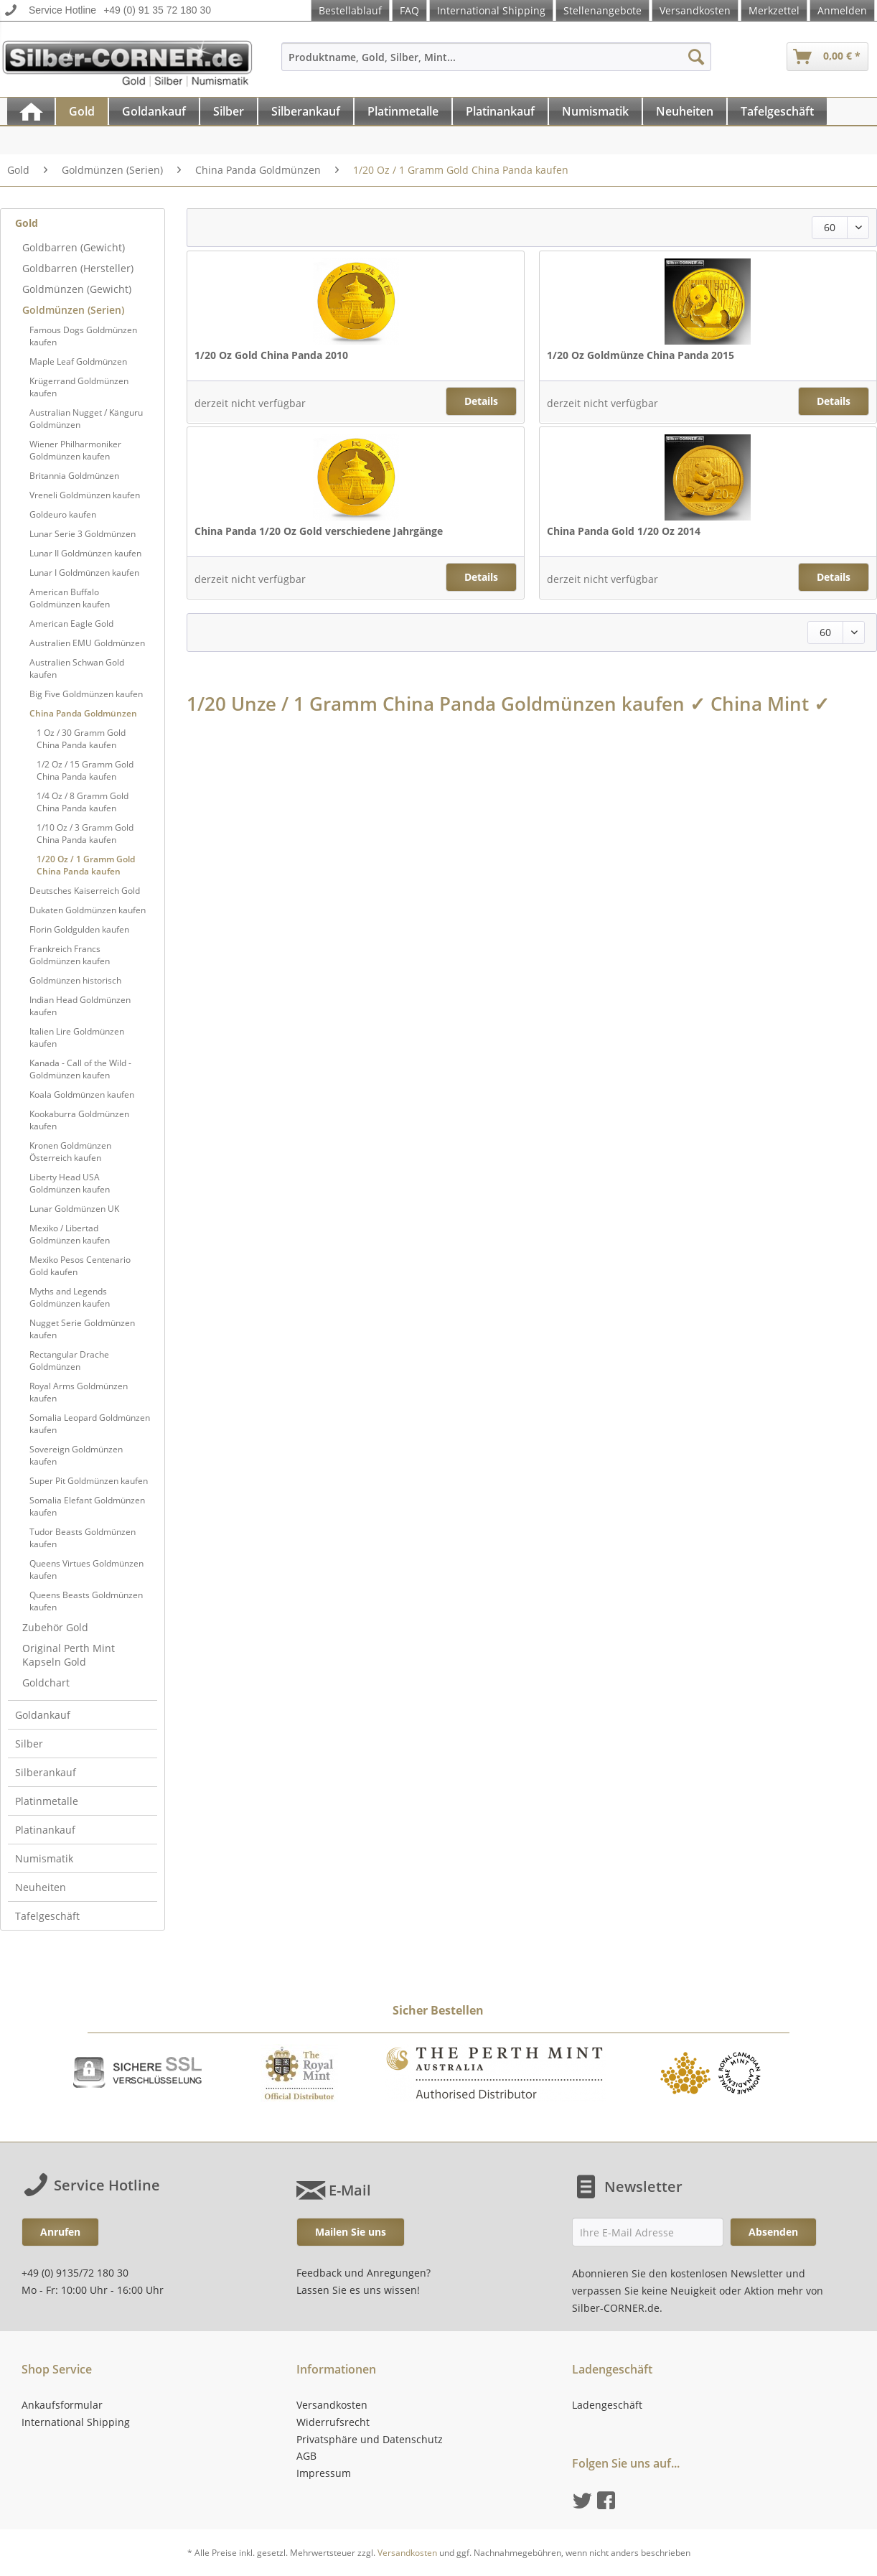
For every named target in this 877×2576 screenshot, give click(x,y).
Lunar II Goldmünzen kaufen (85, 553)
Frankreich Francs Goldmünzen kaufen (69, 955)
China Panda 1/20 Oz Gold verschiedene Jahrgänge (318, 531)
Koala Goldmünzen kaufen (81, 1094)
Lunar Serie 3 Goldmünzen (82, 534)
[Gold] (82, 111)
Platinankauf (45, 1830)
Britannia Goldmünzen (74, 476)
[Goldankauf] (154, 111)
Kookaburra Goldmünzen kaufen (79, 1120)
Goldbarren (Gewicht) (73, 247)
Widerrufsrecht (333, 2422)
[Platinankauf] (500, 111)
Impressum (323, 2473)
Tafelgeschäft (47, 1916)
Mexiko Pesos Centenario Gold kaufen (80, 1266)
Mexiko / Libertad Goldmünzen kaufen (69, 1234)
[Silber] (228, 111)
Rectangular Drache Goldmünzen (69, 1360)
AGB (306, 2456)
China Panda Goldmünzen (83, 713)
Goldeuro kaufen (62, 514)
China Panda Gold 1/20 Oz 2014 (623, 531)
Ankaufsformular (62, 2405)
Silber (29, 1743)
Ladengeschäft (607, 2405)
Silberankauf (45, 1772)
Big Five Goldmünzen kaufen (86, 694)
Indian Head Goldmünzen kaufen (80, 1006)
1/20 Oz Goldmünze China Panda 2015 (640, 355)
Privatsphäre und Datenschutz (369, 2439)
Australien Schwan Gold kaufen (76, 668)
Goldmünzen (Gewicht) (76, 289)
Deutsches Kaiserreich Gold (84, 891)
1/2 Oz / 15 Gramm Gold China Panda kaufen (85, 770)
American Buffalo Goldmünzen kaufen (69, 598)
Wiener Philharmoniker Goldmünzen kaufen (75, 450)
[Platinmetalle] (403, 111)
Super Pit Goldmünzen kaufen (88, 1481)
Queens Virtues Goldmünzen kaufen (86, 1569)
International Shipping (491, 10)
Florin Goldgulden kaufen (79, 929)
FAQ (409, 10)
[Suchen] (696, 56)
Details (481, 401)
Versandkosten (695, 10)
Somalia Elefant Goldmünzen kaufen (87, 1506)
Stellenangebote (602, 10)
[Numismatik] (595, 111)
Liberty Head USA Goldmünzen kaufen (69, 1183)
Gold (26, 223)
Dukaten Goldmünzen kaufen (87, 910)
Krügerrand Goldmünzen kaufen (78, 387)
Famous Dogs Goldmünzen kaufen (83, 336)
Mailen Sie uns (350, 2232)
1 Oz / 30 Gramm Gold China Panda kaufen (81, 739)
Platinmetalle (46, 1801)
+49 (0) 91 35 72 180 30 (157, 10)
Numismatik (44, 1858)
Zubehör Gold (55, 1627)
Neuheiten (40, 1887)
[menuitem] (496, 63)
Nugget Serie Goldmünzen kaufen (82, 1329)
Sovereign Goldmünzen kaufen (76, 1455)
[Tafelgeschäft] (777, 111)
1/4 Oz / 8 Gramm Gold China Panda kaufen (82, 802)
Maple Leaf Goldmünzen (78, 361)
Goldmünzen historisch (75, 980)
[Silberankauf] (305, 111)
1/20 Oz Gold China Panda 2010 (271, 355)
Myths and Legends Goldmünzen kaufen (69, 1297)
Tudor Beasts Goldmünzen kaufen (82, 1538)
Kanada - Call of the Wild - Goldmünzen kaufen (80, 1069)
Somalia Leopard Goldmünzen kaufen (89, 1423)
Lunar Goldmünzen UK (74, 1209)
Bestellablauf (350, 10)
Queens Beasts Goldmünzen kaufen (86, 1601)
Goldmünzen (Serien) (73, 310)
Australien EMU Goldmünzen (87, 643)
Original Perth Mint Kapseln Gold (68, 1655)
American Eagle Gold (71, 623)
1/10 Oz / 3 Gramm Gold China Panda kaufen (85, 833)
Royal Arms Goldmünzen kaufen (78, 1392)
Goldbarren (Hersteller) (77, 268)
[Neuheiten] (684, 111)
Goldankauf (42, 1715)
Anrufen (60, 2232)
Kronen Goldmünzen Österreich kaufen (70, 1151)
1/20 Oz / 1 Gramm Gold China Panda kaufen (86, 865)
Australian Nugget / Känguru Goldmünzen (86, 418)
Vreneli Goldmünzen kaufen (84, 495)
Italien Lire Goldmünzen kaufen (76, 1037)
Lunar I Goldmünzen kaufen (84, 572)
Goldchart (46, 1682)
